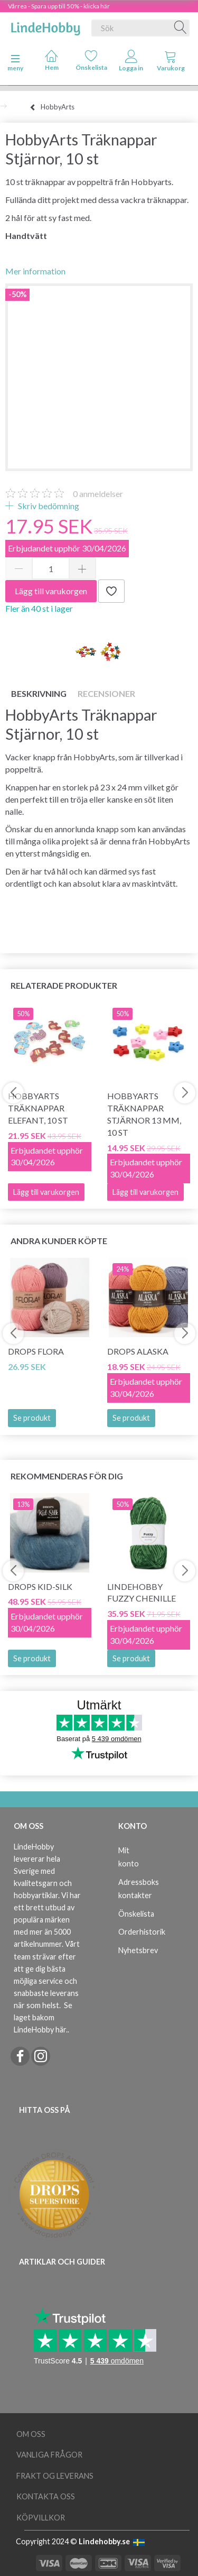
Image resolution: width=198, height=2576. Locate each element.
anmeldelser (98, 494)
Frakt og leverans (54, 2475)
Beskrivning (39, 693)
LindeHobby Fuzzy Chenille (141, 1592)
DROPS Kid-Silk (40, 1586)
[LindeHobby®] (45, 26)
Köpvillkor (40, 2517)
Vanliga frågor (49, 2454)
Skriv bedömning (47, 506)
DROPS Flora (36, 1351)
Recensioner (106, 693)
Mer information (35, 271)
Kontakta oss (45, 2496)
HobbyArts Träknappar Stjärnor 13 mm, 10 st (144, 1114)
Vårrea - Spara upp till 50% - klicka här (59, 6)
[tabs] (171, 63)
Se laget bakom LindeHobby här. (43, 2017)
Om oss (30, 2434)
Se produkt (32, 1417)
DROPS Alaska (137, 1351)
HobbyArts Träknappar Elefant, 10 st (38, 1108)
